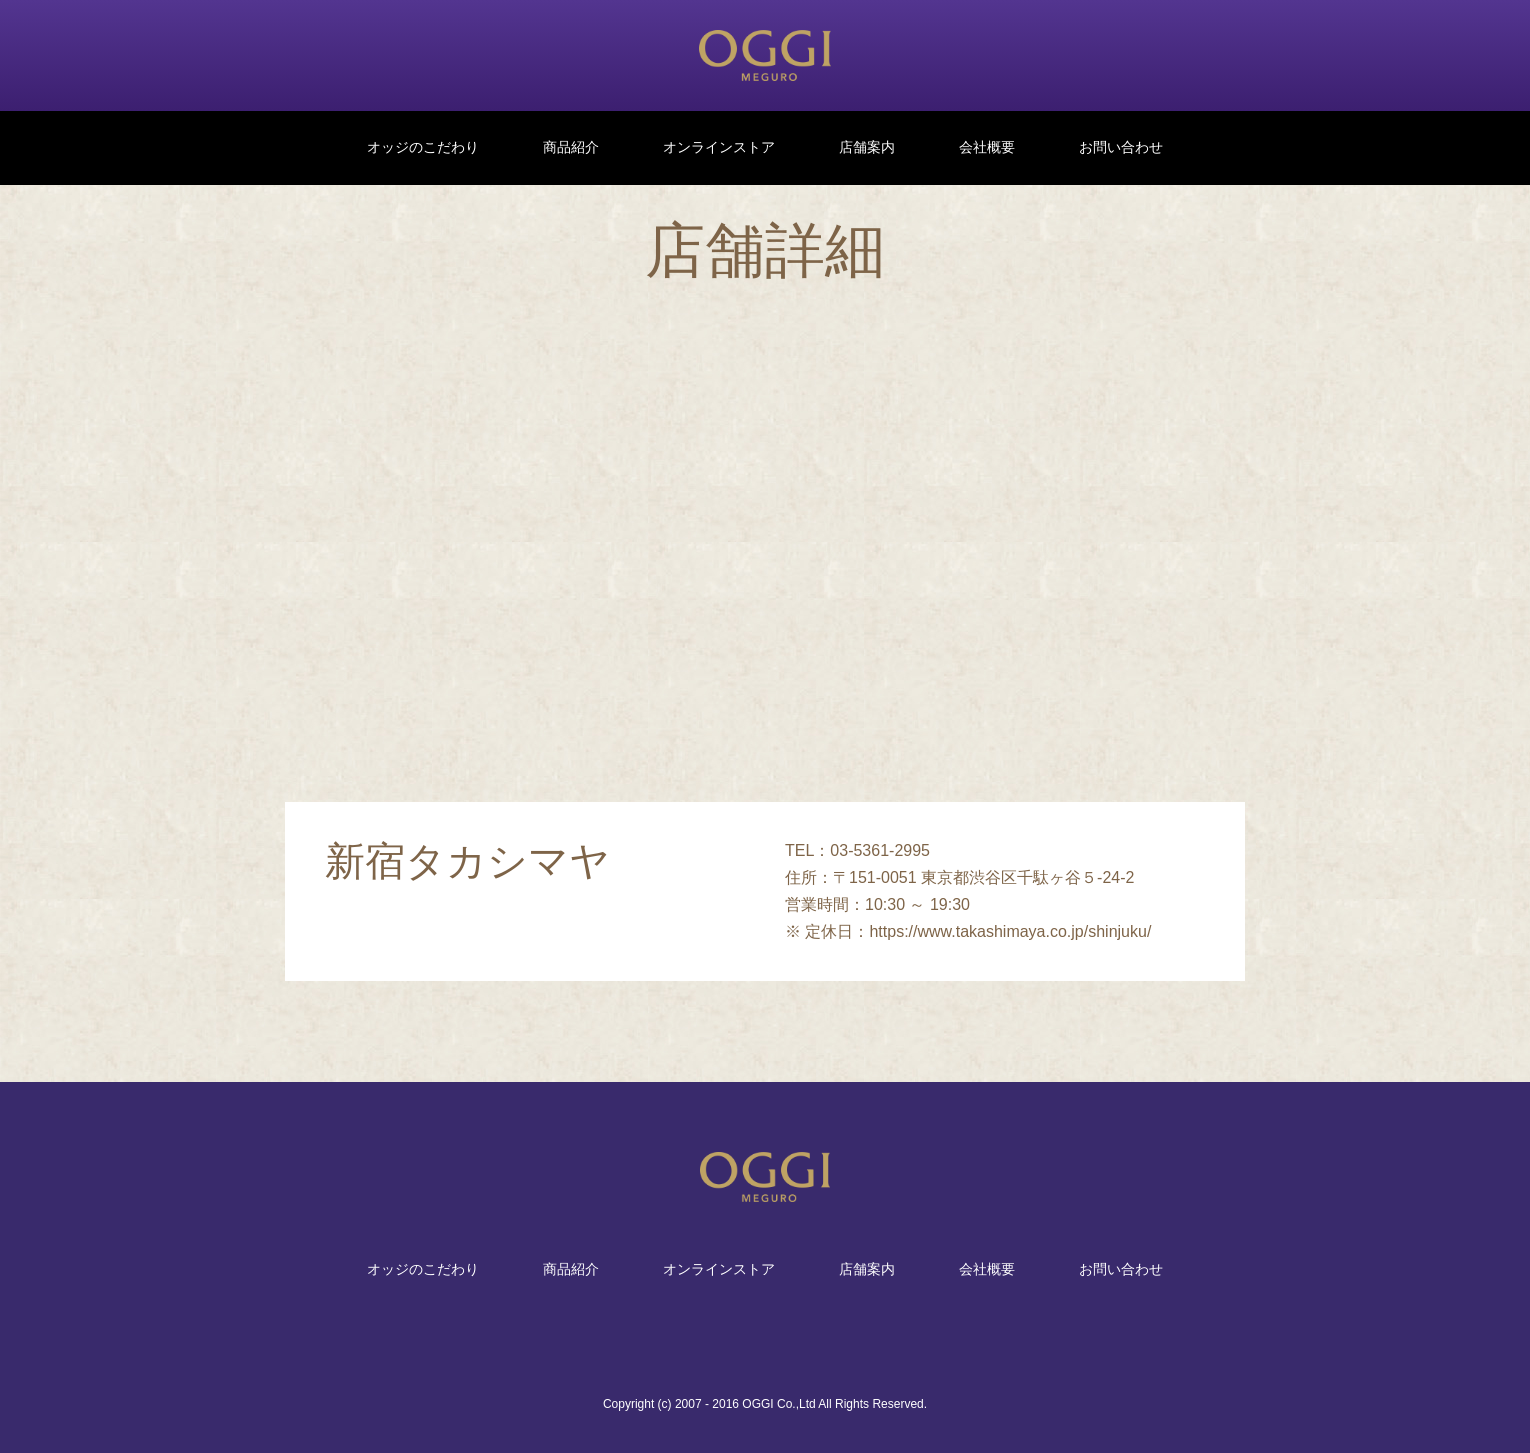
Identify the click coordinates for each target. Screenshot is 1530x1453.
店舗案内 (867, 147)
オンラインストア (719, 147)
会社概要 (987, 147)
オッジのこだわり (423, 147)
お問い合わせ (1121, 147)
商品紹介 (571, 147)
